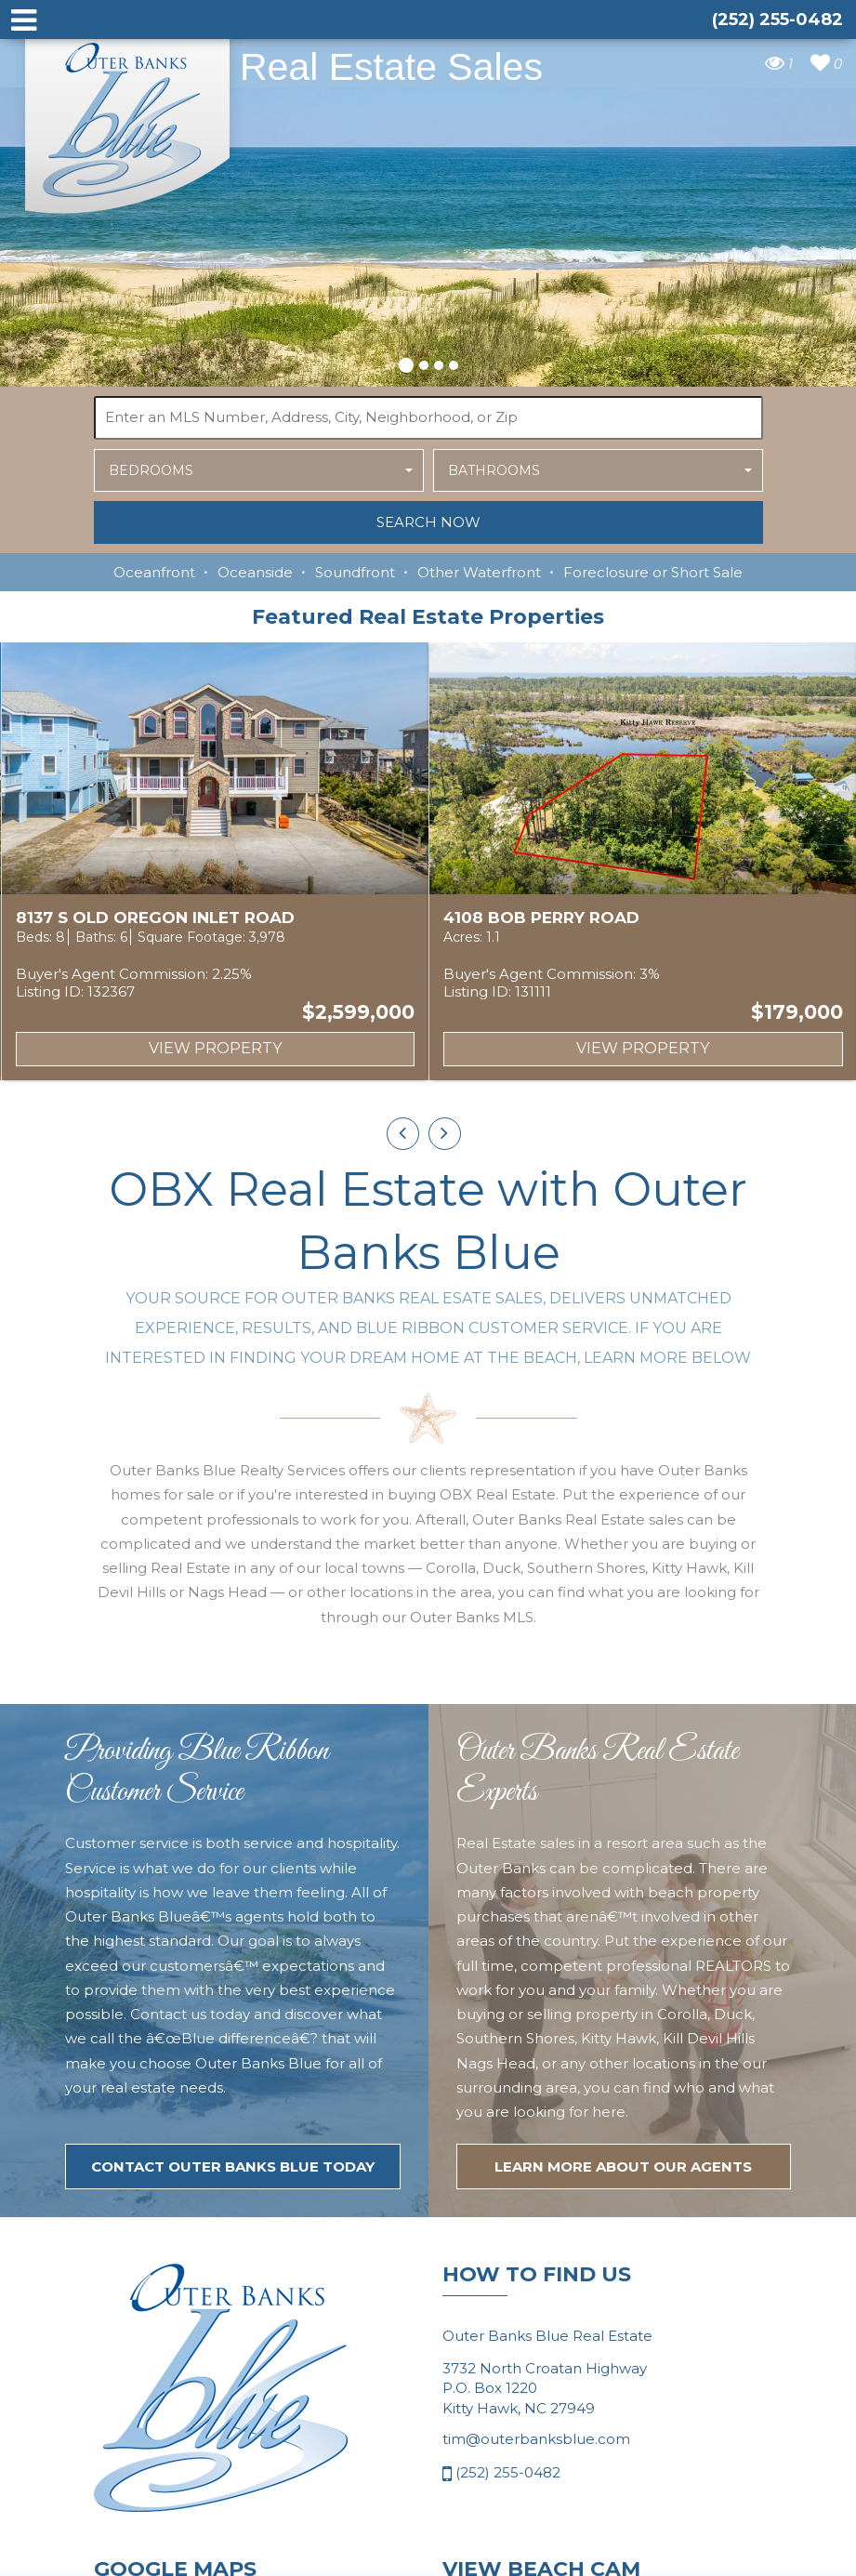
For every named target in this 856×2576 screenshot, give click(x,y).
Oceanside (255, 572)
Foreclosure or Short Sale (653, 572)
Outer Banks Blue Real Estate (128, 119)
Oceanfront (154, 572)
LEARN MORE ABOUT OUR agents (623, 2259)
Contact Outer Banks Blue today (233, 2259)
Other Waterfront (479, 572)
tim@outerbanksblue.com (536, 2532)
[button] (406, 362)
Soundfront (355, 572)
